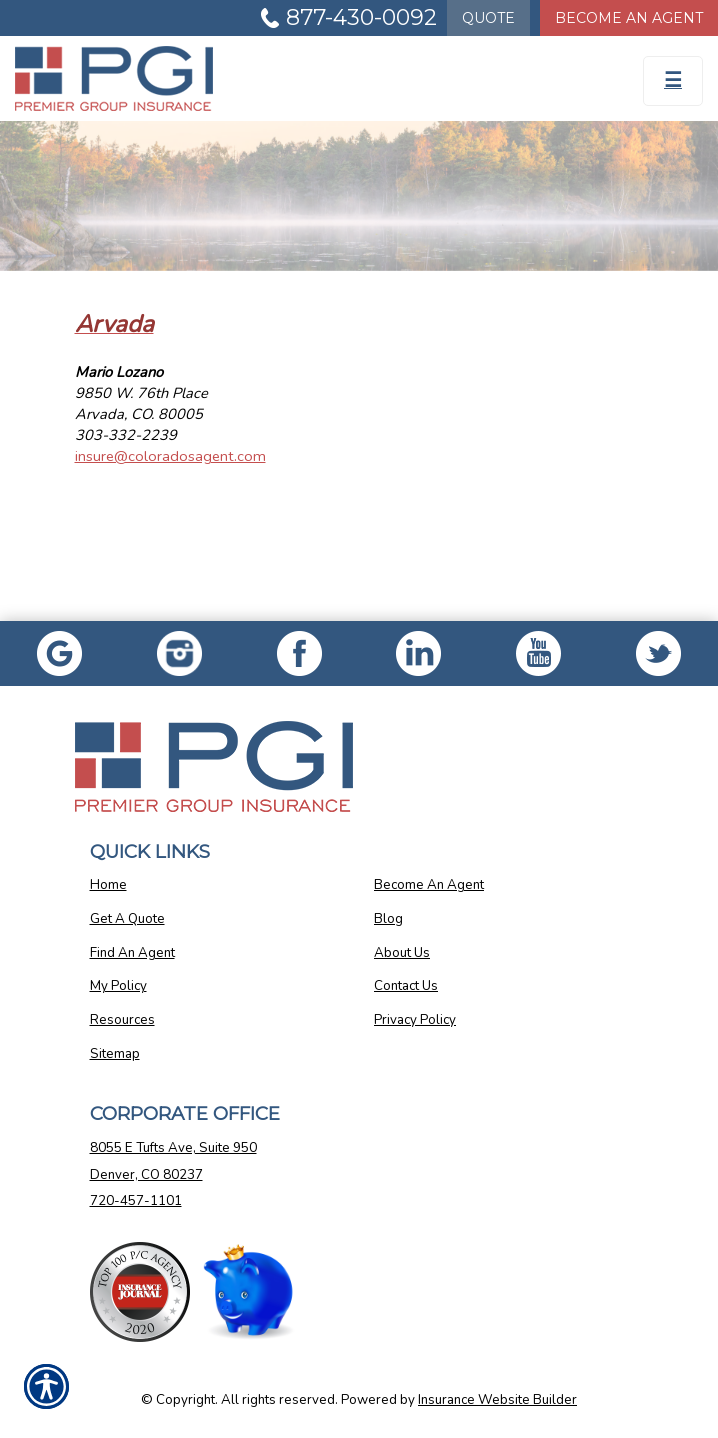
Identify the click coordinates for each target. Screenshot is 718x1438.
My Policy (118, 986)
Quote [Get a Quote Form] (488, 18)
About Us (402, 953)
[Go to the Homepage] (269, 78)
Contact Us (406, 986)
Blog (388, 919)
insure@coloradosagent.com (170, 456)
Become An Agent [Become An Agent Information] (629, 18)
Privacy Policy (415, 1020)
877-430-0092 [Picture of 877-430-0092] (361, 17)
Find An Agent (132, 953)
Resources (122, 1020)
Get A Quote (127, 919)
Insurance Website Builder (497, 1400)
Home (108, 885)
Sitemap (115, 1054)
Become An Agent (429, 885)
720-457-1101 (136, 1201)
